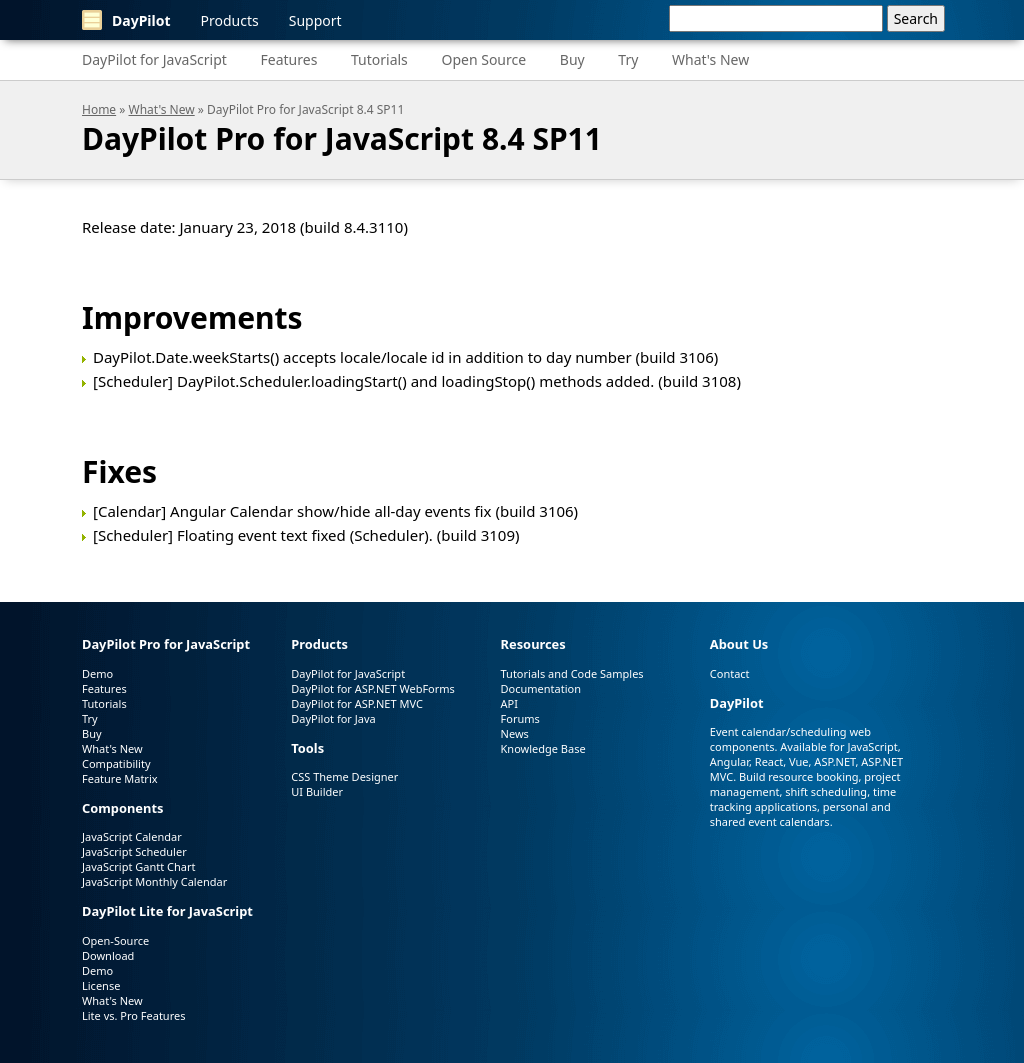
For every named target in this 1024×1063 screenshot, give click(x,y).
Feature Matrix (120, 778)
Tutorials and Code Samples (572, 673)
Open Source (483, 59)
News (515, 733)
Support (315, 20)
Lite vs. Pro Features (133, 1015)
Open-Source (115, 940)
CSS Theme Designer (344, 776)
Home (99, 109)
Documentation (541, 688)
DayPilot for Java (333, 718)
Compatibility (116, 763)
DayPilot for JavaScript (154, 59)
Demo (97, 673)
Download (108, 955)
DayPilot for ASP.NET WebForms (373, 688)
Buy (572, 59)
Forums (520, 718)
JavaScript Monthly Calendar (154, 881)
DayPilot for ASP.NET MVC (357, 703)
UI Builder (317, 791)
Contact (730, 673)
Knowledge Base (543, 748)
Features (289, 59)
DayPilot (126, 20)
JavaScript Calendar (132, 836)
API (509, 703)
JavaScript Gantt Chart (138, 866)
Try (628, 59)
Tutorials (379, 59)
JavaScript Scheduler (134, 851)
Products (230, 20)
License (101, 985)
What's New (710, 59)
